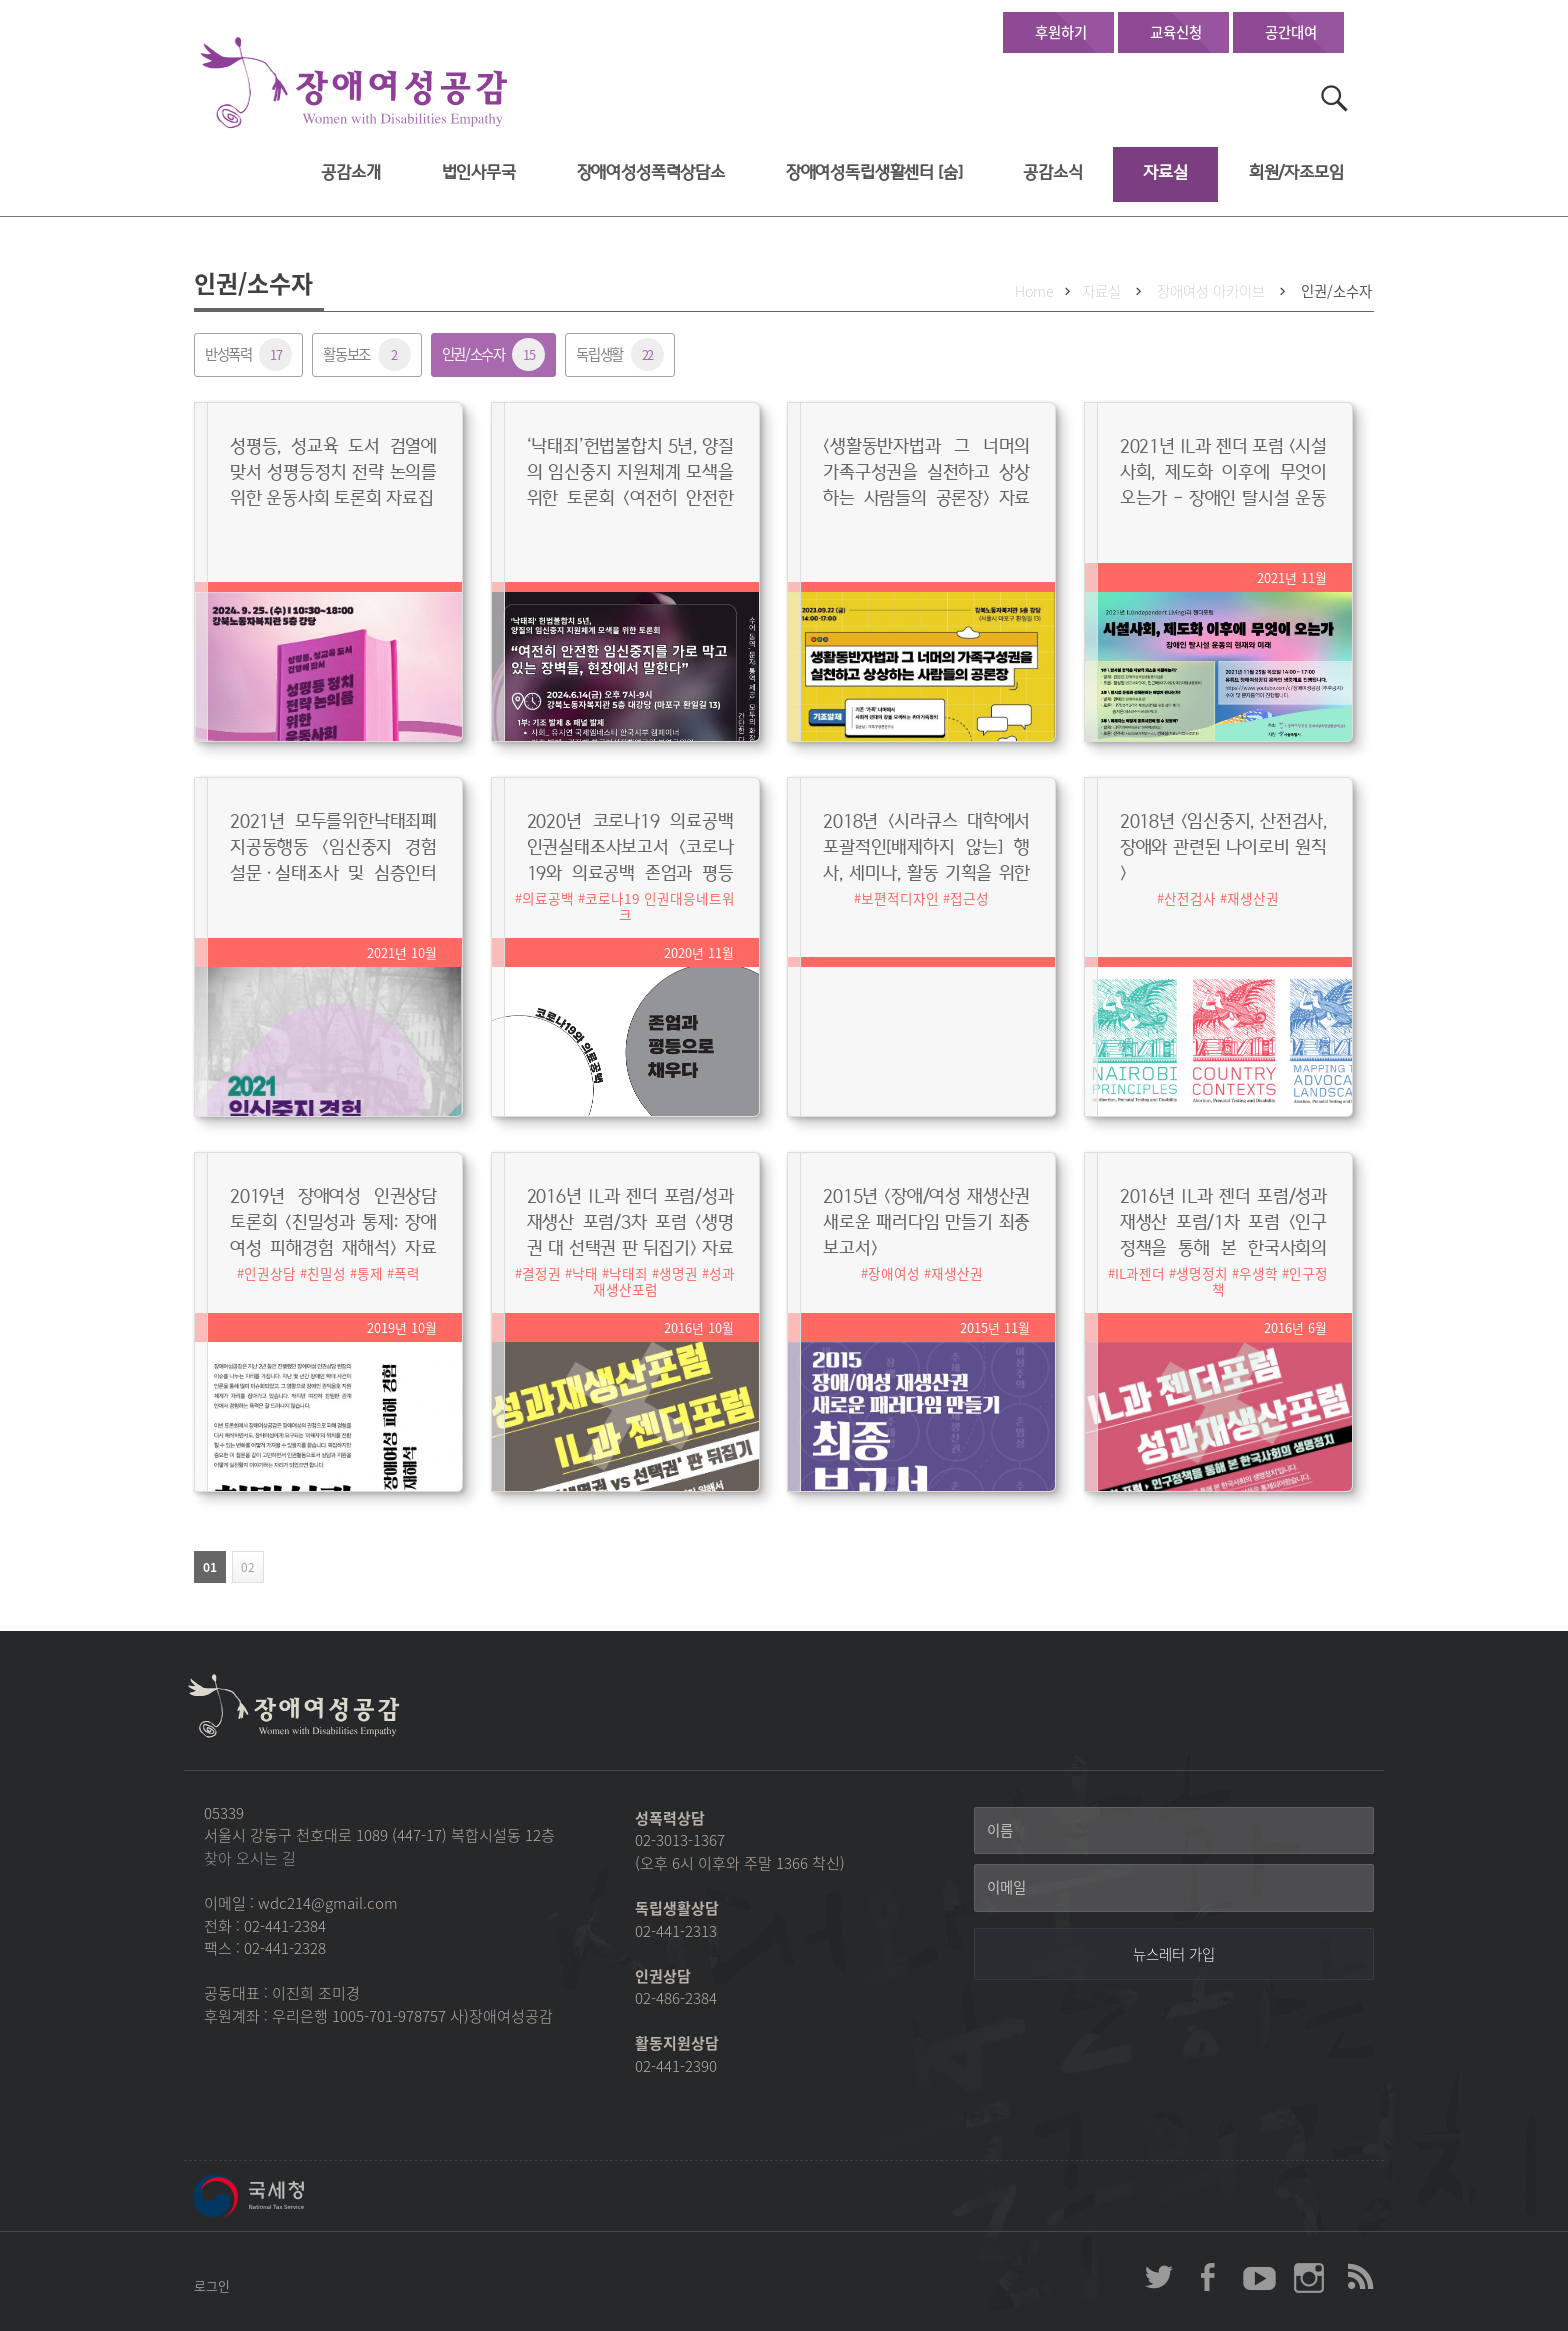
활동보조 (366, 354)
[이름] (1174, 1831)
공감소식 (1052, 172)
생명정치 (1202, 1273)
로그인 (212, 2285)
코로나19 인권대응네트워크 (660, 906)
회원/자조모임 (1296, 172)
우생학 (1258, 1273)
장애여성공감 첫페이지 (354, 83)
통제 (370, 1273)
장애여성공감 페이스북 (1209, 2277)
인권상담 (270, 1273)
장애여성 (894, 1273)
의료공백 (548, 898)
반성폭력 (248, 354)
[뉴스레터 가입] (1174, 1954)
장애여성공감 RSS (1359, 2277)
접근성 (969, 898)
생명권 (678, 1273)
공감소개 (350, 172)
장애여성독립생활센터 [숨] (874, 172)
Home (1034, 291)
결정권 (541, 1273)
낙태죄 (628, 1273)
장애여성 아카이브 (1211, 291)
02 (243, 1567)
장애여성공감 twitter (1159, 2277)
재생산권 (1253, 898)
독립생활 (619, 354)
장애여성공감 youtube (1259, 2277)
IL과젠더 (1140, 1273)
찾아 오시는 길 (250, 1858)
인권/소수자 (1336, 291)
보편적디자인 (900, 898)
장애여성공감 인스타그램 (1309, 2277)
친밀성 (326, 1273)
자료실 (1165, 172)
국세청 (294, 2196)
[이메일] (1174, 1888)
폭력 (407, 1273)
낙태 (585, 1273)
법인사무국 (479, 172)
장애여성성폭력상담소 (651, 172)
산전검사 (1190, 898)
